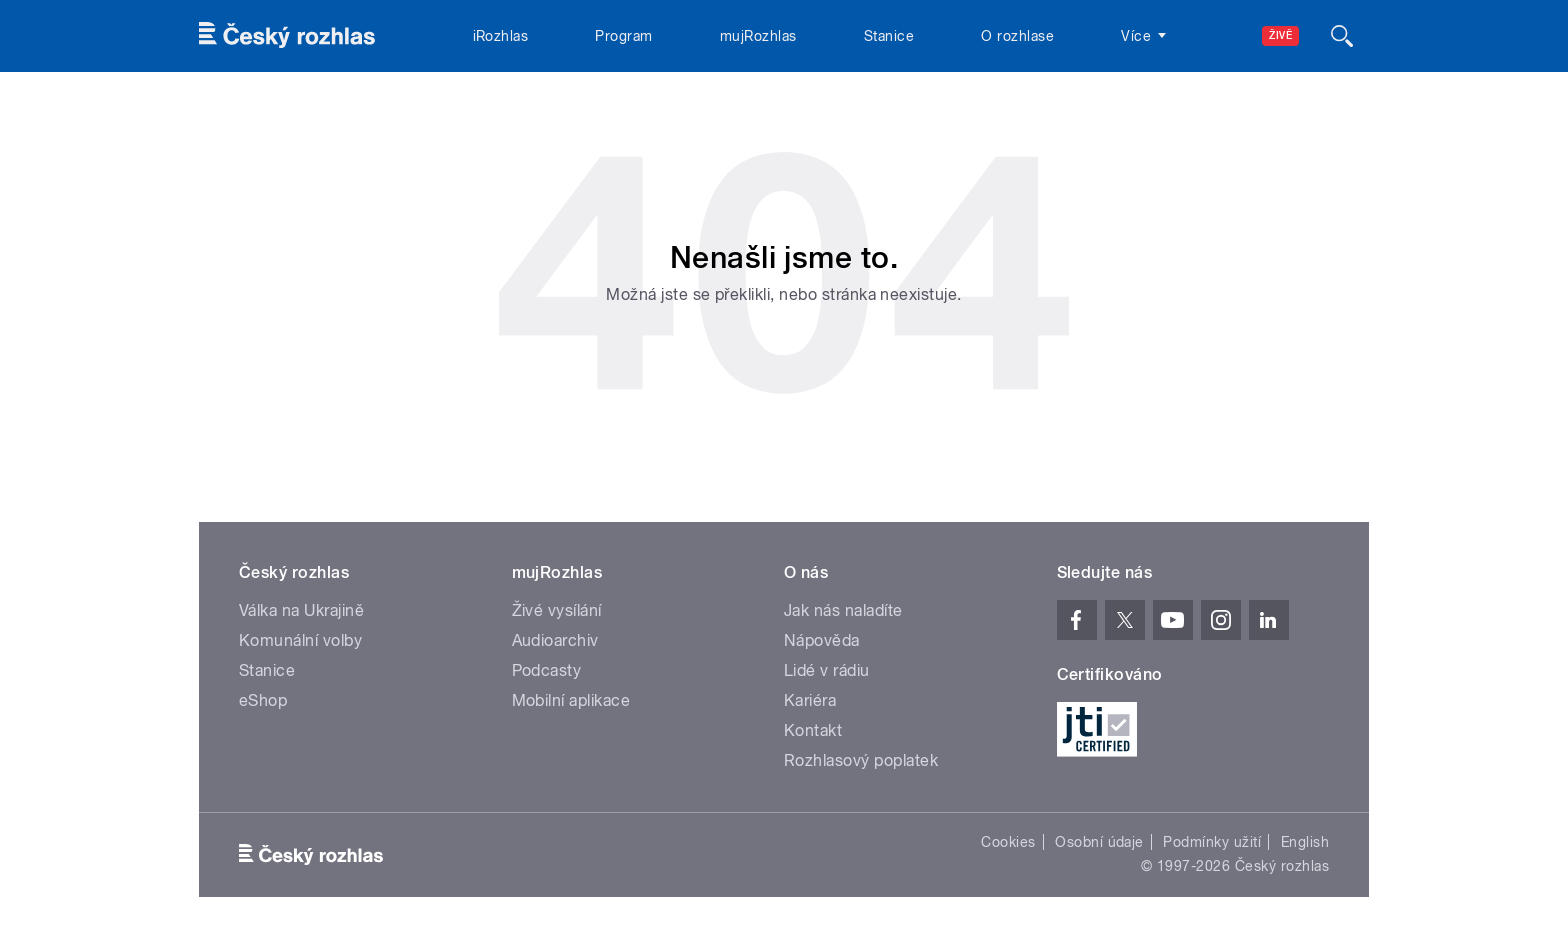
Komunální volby (300, 640)
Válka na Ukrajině (301, 610)
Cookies (1008, 842)
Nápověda (822, 640)
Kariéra (810, 700)
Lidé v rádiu (827, 670)
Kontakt (813, 730)
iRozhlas (501, 36)
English (1305, 842)
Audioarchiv (555, 640)
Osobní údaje (1099, 842)
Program (623, 36)
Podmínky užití (1212, 842)
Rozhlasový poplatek (861, 760)
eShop (263, 700)
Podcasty (547, 670)
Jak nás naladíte (843, 610)
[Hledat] (1342, 36)
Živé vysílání (557, 610)
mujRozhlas (758, 36)
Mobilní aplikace (571, 700)
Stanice (889, 36)
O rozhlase (1017, 36)
